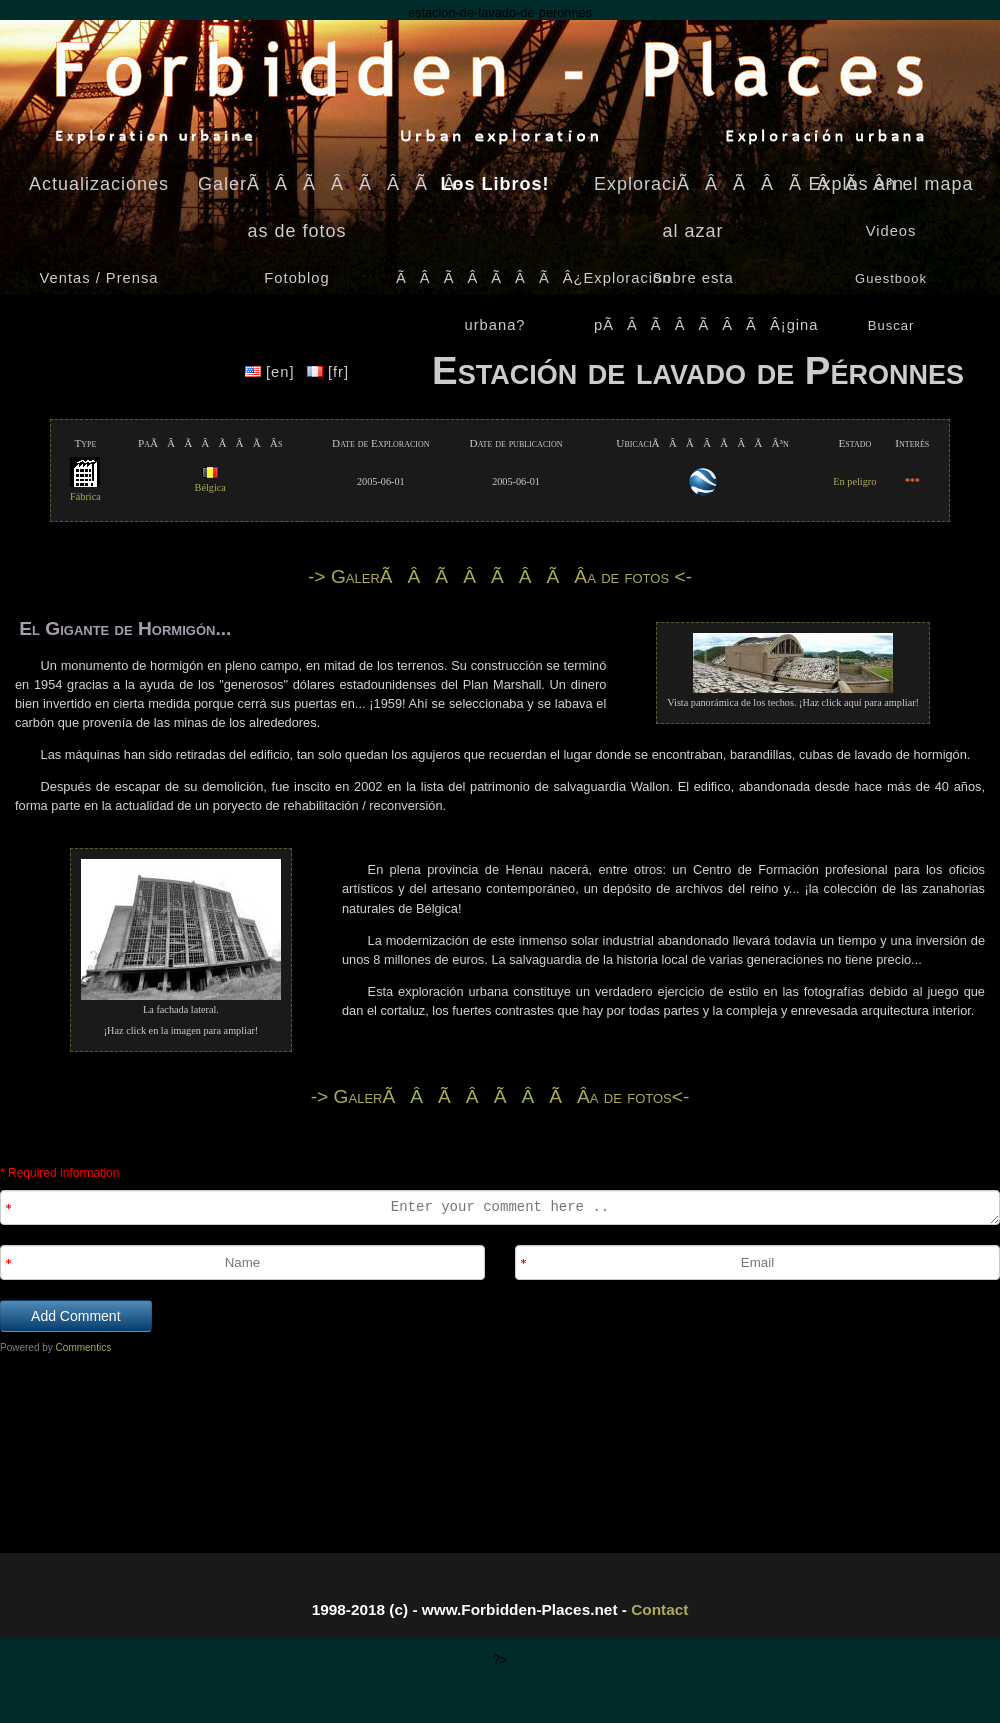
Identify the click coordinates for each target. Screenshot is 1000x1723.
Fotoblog (296, 278)
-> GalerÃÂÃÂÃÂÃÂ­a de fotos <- (500, 576)
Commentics (84, 1347)
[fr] (328, 372)
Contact (659, 1609)
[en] (272, 372)
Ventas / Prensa (99, 278)
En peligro (854, 481)
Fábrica (85, 490)
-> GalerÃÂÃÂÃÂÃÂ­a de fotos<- (500, 1096)
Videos (891, 231)
